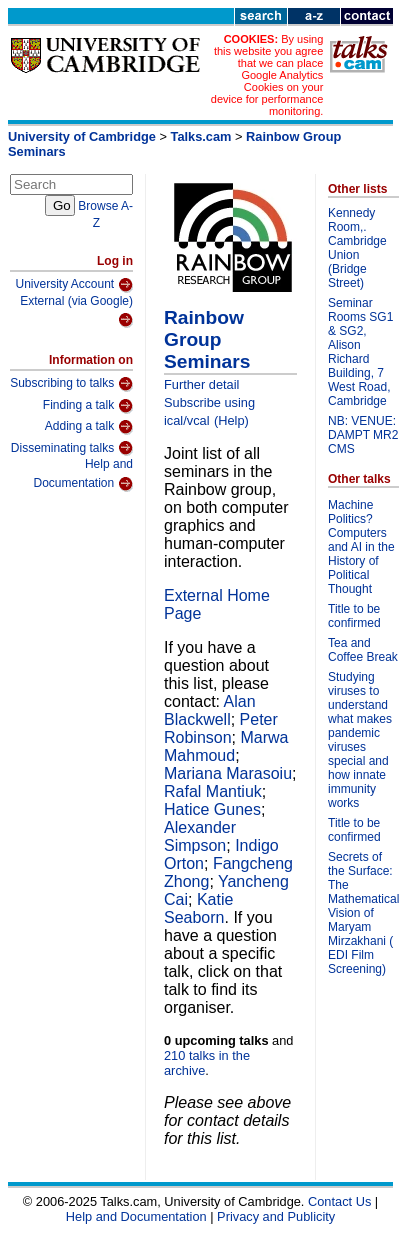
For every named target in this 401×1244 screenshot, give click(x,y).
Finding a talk (88, 406)
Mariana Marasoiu (228, 773)
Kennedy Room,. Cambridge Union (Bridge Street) (357, 248)
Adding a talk (89, 427)
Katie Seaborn (198, 908)
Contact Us (339, 1201)
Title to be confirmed (354, 616)
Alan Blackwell (210, 710)
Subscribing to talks (71, 384)
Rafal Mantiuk (213, 791)
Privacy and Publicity (276, 1216)
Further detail (201, 384)
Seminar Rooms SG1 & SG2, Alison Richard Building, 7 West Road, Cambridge (360, 352)
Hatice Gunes (212, 809)
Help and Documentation (83, 474)
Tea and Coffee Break (363, 650)
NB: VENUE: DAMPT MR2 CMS (363, 435)
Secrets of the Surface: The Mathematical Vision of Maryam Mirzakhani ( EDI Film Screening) (363, 913)
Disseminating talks (72, 448)
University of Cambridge (82, 136)
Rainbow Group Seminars (207, 339)
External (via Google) (76, 311)
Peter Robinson (221, 728)
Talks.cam (201, 136)
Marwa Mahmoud (226, 746)
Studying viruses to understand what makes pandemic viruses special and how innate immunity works (360, 740)
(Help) (231, 420)
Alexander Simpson (200, 836)
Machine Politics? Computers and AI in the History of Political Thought (361, 547)
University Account (74, 285)
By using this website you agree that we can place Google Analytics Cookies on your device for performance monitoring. (267, 75)
